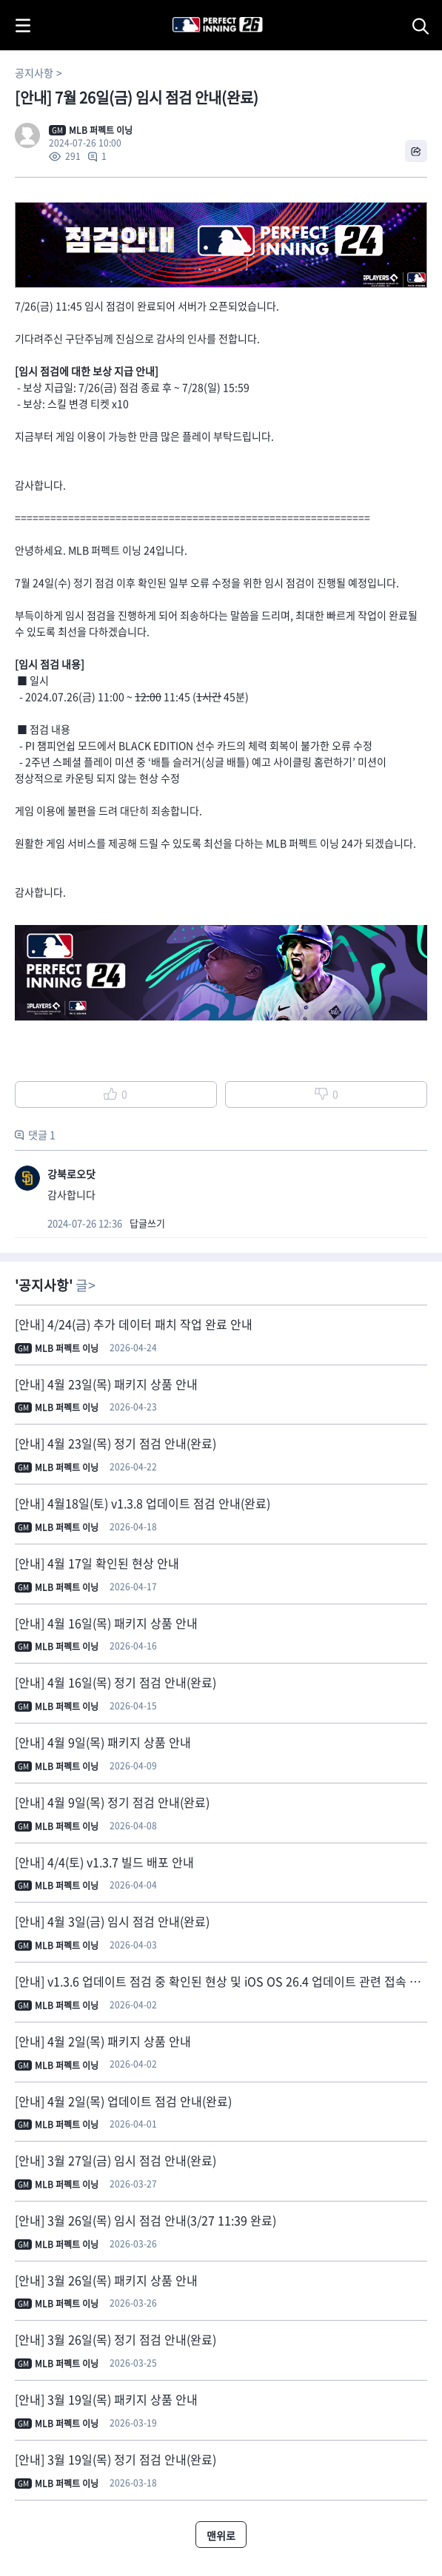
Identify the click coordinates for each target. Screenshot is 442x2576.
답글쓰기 (147, 1223)
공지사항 (34, 72)
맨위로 (221, 2535)
